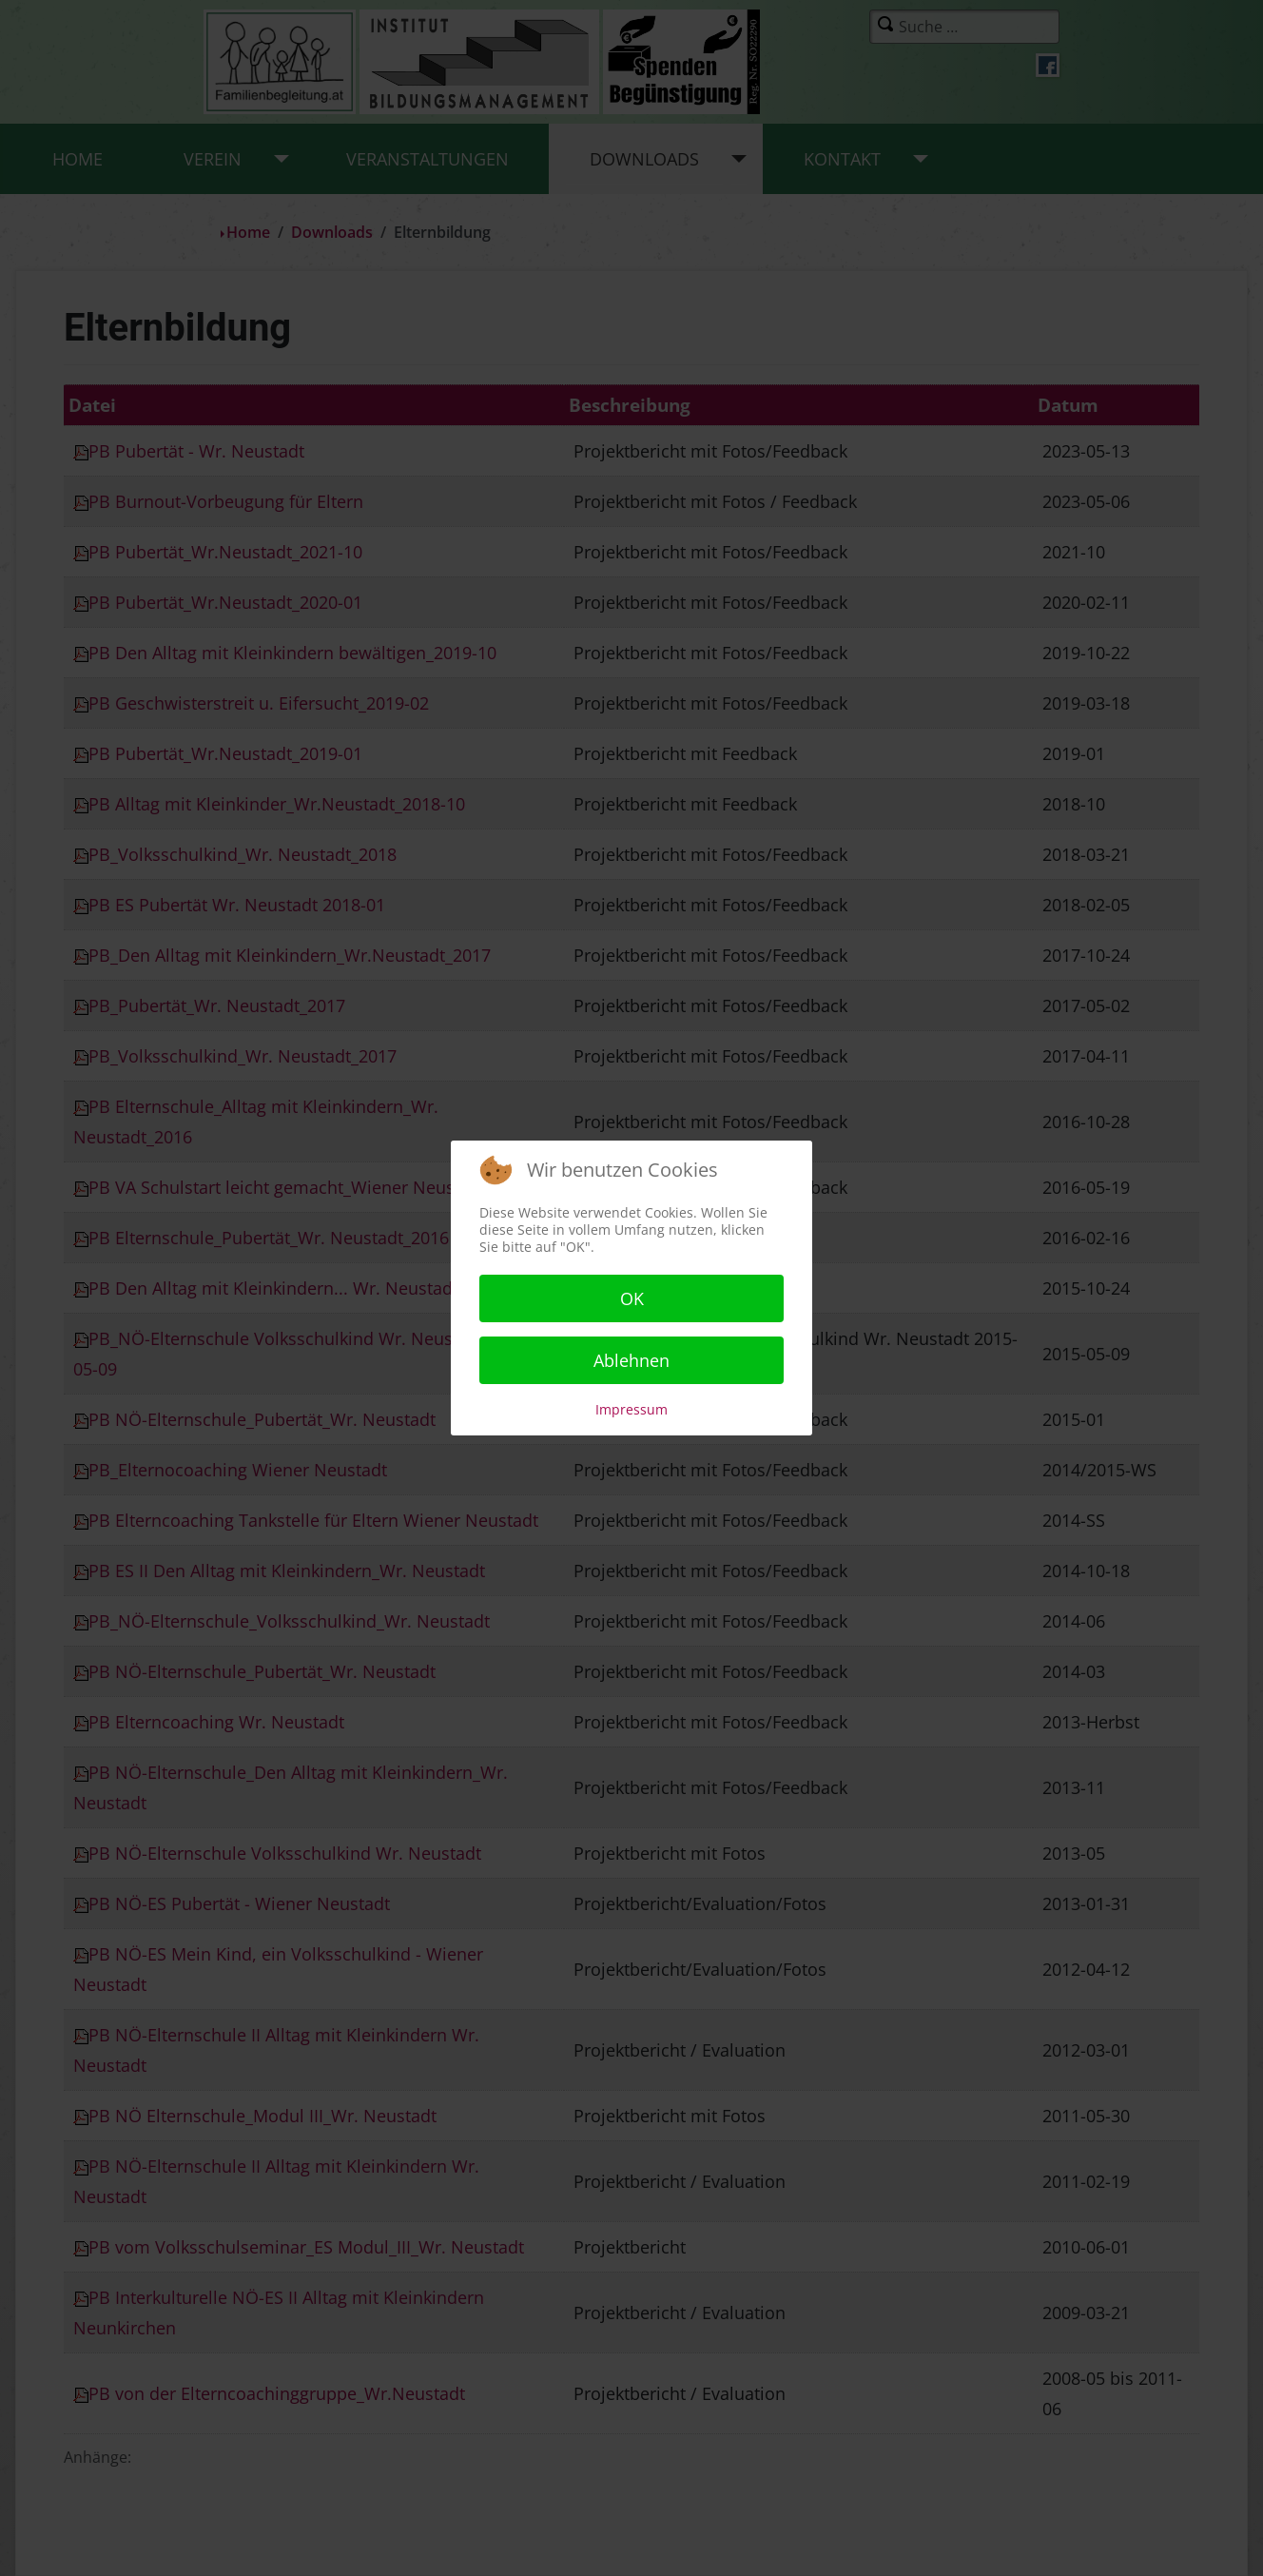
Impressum (631, 1409)
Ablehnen (631, 1360)
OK (632, 1298)
